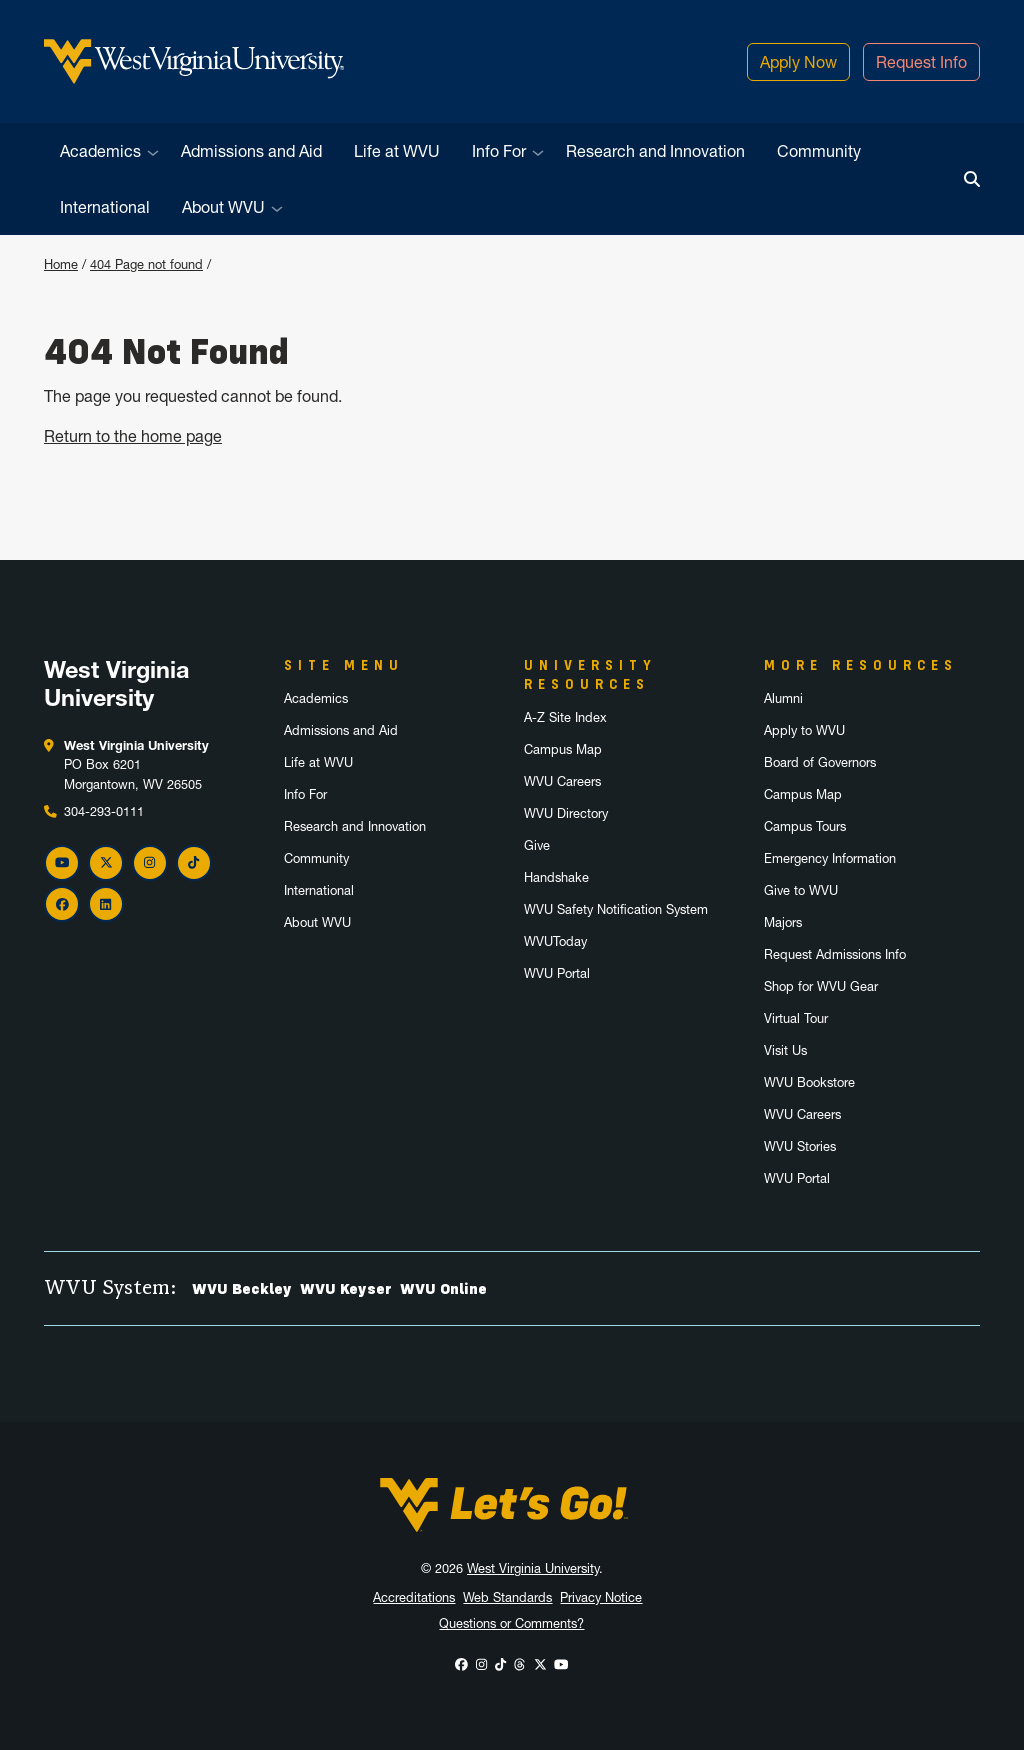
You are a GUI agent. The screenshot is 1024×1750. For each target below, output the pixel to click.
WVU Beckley (242, 1289)
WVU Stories (800, 1146)
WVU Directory (566, 813)
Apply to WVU (804, 730)
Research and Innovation (655, 151)
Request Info (921, 62)
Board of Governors (820, 762)
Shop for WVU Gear (821, 986)
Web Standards (507, 1597)
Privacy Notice (601, 1597)
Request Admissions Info (835, 954)
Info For (499, 151)
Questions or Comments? (511, 1623)
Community (819, 151)
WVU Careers (562, 781)
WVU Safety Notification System (616, 909)
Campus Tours (805, 826)
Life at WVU (397, 151)
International (105, 207)
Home (61, 264)
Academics (100, 151)
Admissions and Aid (251, 151)
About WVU (223, 207)
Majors (783, 922)
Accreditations (414, 1597)
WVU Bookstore (809, 1082)
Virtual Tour (796, 1018)
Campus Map (563, 749)
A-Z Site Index (565, 717)
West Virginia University (533, 1568)
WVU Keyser (346, 1289)
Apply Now (798, 62)
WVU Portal (557, 973)
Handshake (556, 877)
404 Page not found (146, 264)
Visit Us (785, 1050)
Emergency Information (830, 858)
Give (537, 845)
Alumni (783, 698)
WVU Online (443, 1289)
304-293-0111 (104, 811)
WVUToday (555, 941)
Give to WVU (801, 890)
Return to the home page (133, 436)
